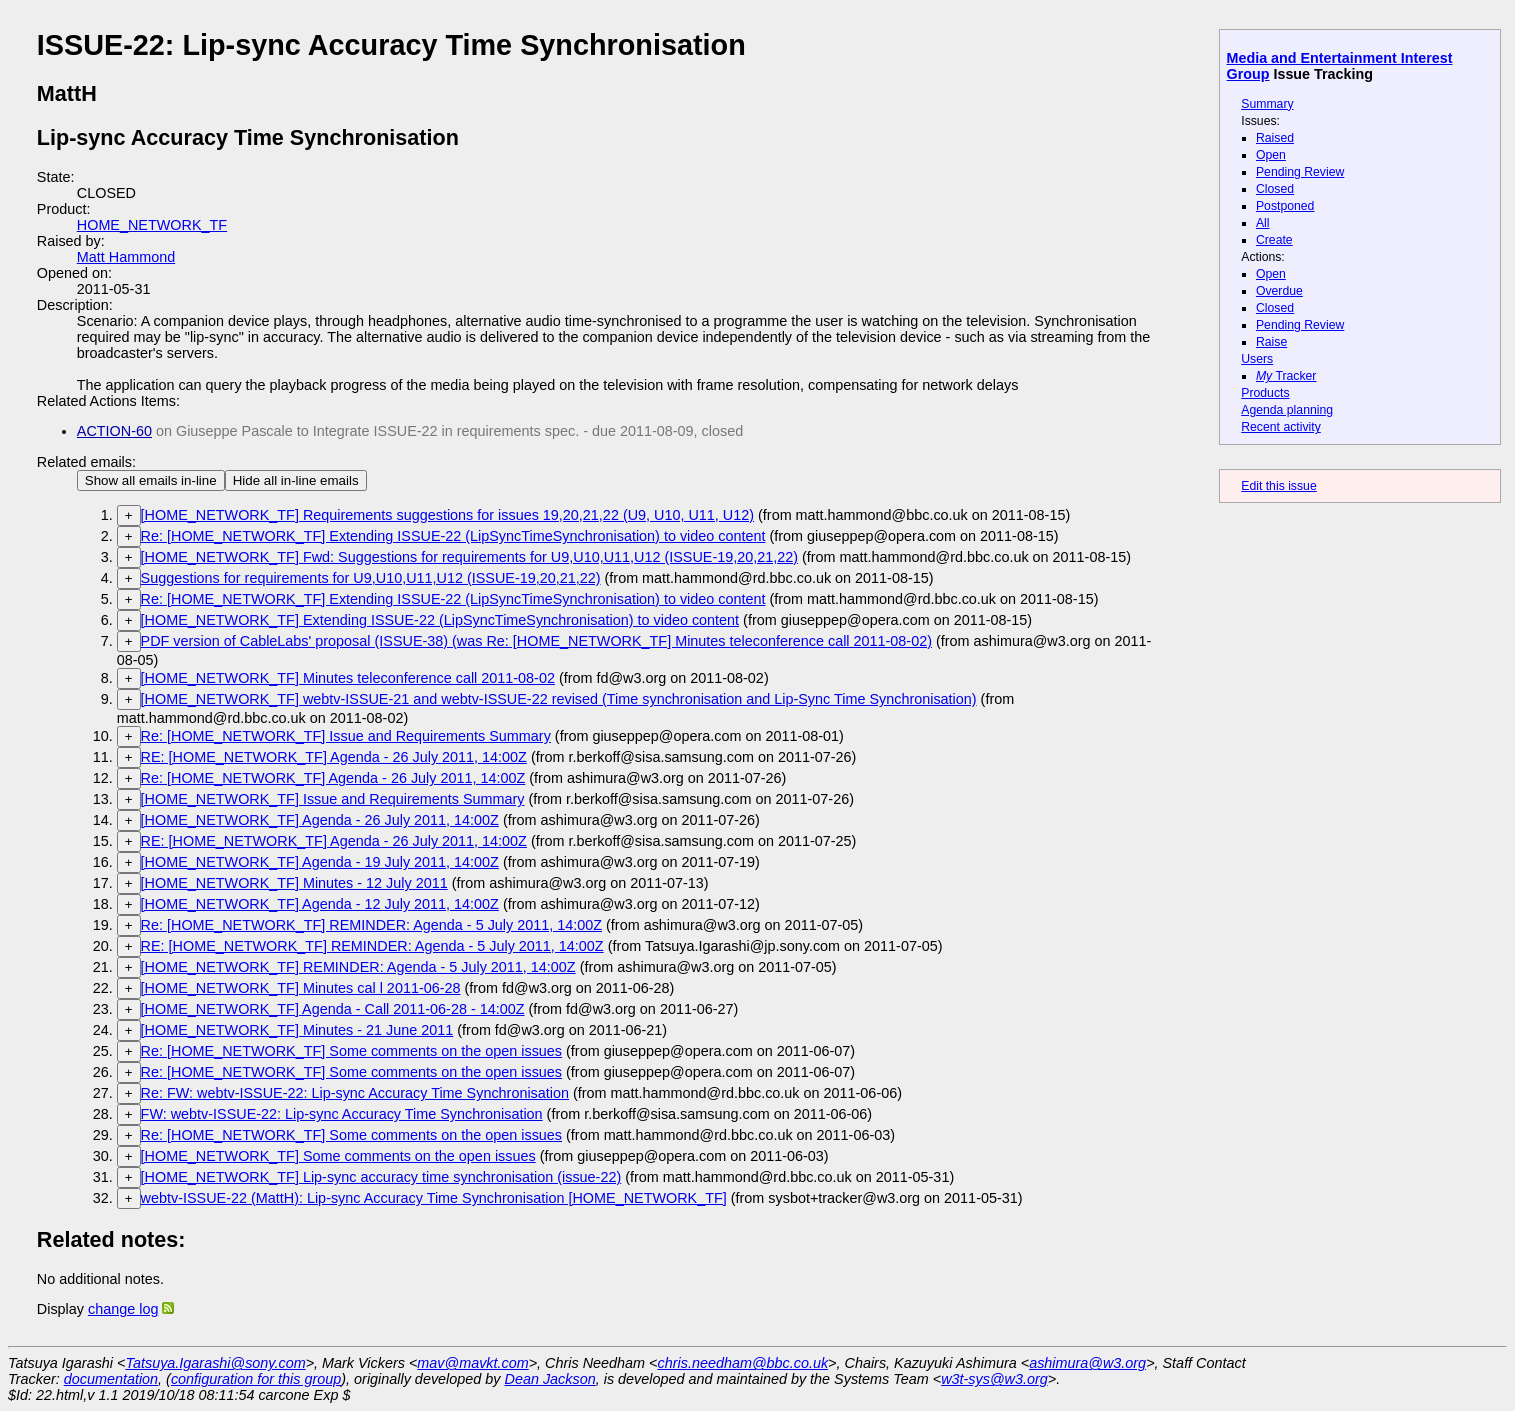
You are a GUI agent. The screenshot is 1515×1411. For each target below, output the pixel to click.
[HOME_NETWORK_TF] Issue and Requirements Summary (333, 799)
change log (123, 1309)
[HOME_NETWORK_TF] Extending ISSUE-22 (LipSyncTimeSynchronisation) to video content (440, 620)
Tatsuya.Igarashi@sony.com (215, 1363)
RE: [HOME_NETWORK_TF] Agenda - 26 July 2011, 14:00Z (334, 757)
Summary (1267, 104)
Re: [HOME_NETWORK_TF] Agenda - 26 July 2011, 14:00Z (333, 778)
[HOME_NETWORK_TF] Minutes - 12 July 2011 (294, 883)
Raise (1271, 342)
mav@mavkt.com (472, 1363)
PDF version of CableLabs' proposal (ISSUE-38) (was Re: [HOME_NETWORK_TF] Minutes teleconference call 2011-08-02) (536, 641)
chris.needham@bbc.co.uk (743, 1363)
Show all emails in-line (151, 480)
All (1263, 223)
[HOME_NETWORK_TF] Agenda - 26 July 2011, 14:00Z (320, 820)
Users (1257, 359)
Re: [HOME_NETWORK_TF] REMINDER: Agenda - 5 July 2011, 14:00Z (371, 925)
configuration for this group (256, 1379)
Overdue (1279, 291)
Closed (1275, 189)
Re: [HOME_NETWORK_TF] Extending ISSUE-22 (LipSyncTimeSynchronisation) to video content (453, 536)
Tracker (1286, 376)
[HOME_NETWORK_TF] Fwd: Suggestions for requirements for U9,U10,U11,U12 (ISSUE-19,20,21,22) (469, 557)
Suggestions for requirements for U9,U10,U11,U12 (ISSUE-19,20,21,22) (371, 578)
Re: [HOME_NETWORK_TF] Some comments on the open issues (351, 1051)
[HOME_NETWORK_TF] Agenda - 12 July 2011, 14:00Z (320, 904)
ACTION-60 (114, 431)
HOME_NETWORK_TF (152, 225)
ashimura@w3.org (1087, 1363)
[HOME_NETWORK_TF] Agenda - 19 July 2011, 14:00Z (320, 862)
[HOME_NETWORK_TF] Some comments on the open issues (338, 1156)
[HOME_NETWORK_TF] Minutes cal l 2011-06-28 (301, 988)
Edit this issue (1278, 486)
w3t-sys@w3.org (994, 1379)
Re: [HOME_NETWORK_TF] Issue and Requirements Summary (346, 736)
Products (1265, 393)
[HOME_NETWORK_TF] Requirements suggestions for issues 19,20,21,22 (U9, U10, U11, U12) (447, 515)
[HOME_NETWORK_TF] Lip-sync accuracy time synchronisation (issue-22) (381, 1177)
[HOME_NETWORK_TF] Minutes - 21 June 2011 (297, 1030)
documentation (111, 1379)
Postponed (1285, 206)
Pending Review (1300, 172)
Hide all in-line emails (296, 480)
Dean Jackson (550, 1379)
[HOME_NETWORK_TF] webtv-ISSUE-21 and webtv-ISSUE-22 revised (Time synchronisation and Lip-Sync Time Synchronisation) (559, 699)
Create (1274, 240)
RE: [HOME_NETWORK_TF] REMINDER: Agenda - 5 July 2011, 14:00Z (372, 946)
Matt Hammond (126, 257)
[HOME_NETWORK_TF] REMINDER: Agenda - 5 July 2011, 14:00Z (358, 967)
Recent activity (1281, 427)
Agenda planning (1287, 410)
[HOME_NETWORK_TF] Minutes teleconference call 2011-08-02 (348, 678)
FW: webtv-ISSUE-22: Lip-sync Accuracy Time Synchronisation (342, 1114)
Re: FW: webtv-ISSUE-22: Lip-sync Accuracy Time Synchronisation (355, 1093)
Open (1271, 155)
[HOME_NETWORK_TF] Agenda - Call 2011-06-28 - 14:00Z (333, 1009)
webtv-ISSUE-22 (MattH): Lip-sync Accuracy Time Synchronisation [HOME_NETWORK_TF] (434, 1198)
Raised (1275, 138)
